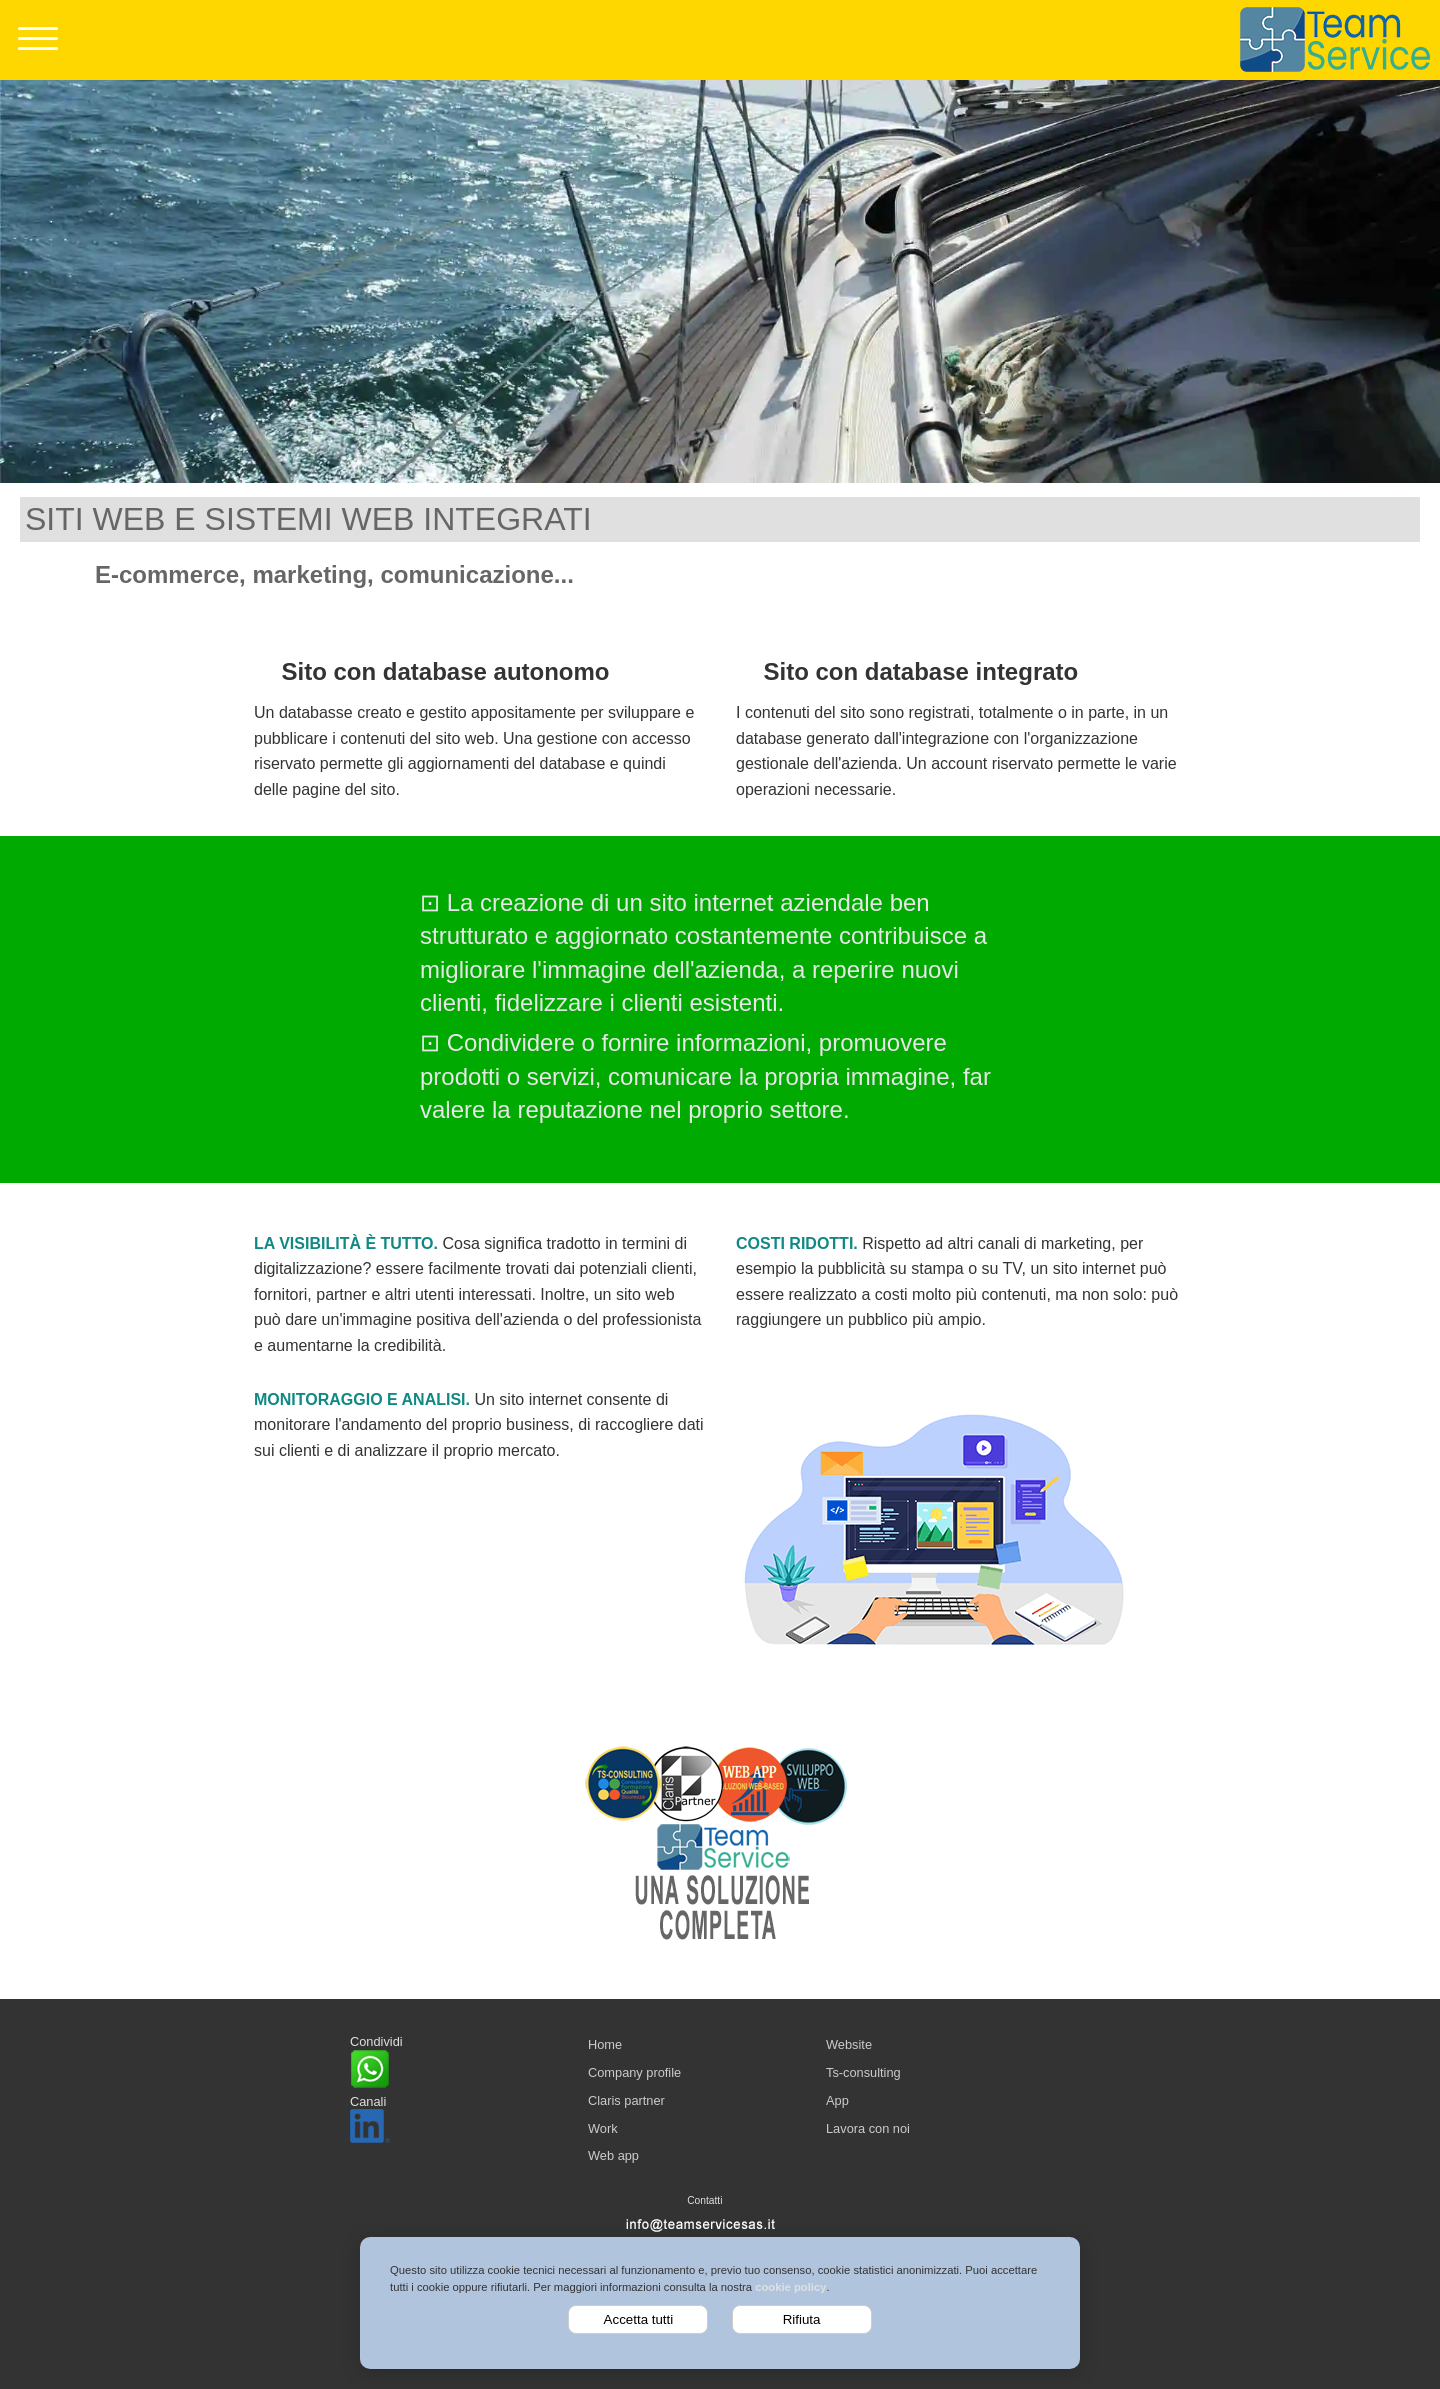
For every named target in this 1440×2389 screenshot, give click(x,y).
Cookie (684, 2252)
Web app (613, 2155)
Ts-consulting (863, 2072)
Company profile (634, 2072)
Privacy (726, 2252)
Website (849, 2044)
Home (605, 2044)
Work (603, 2128)
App (837, 2100)
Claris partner (626, 2100)
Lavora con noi (868, 2128)
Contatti (704, 2200)
